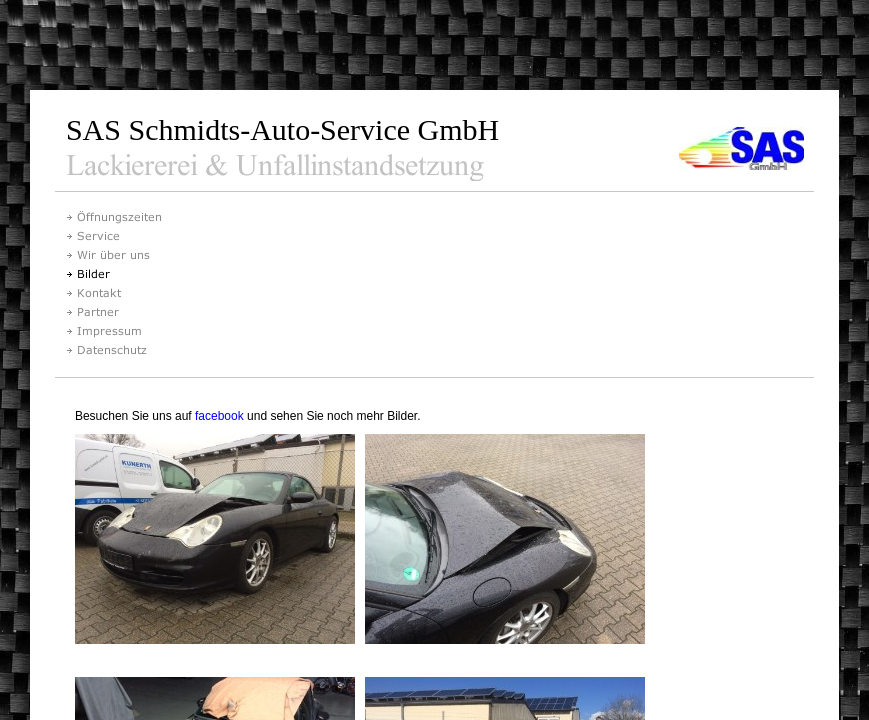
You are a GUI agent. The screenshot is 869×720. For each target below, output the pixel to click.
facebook (219, 416)
